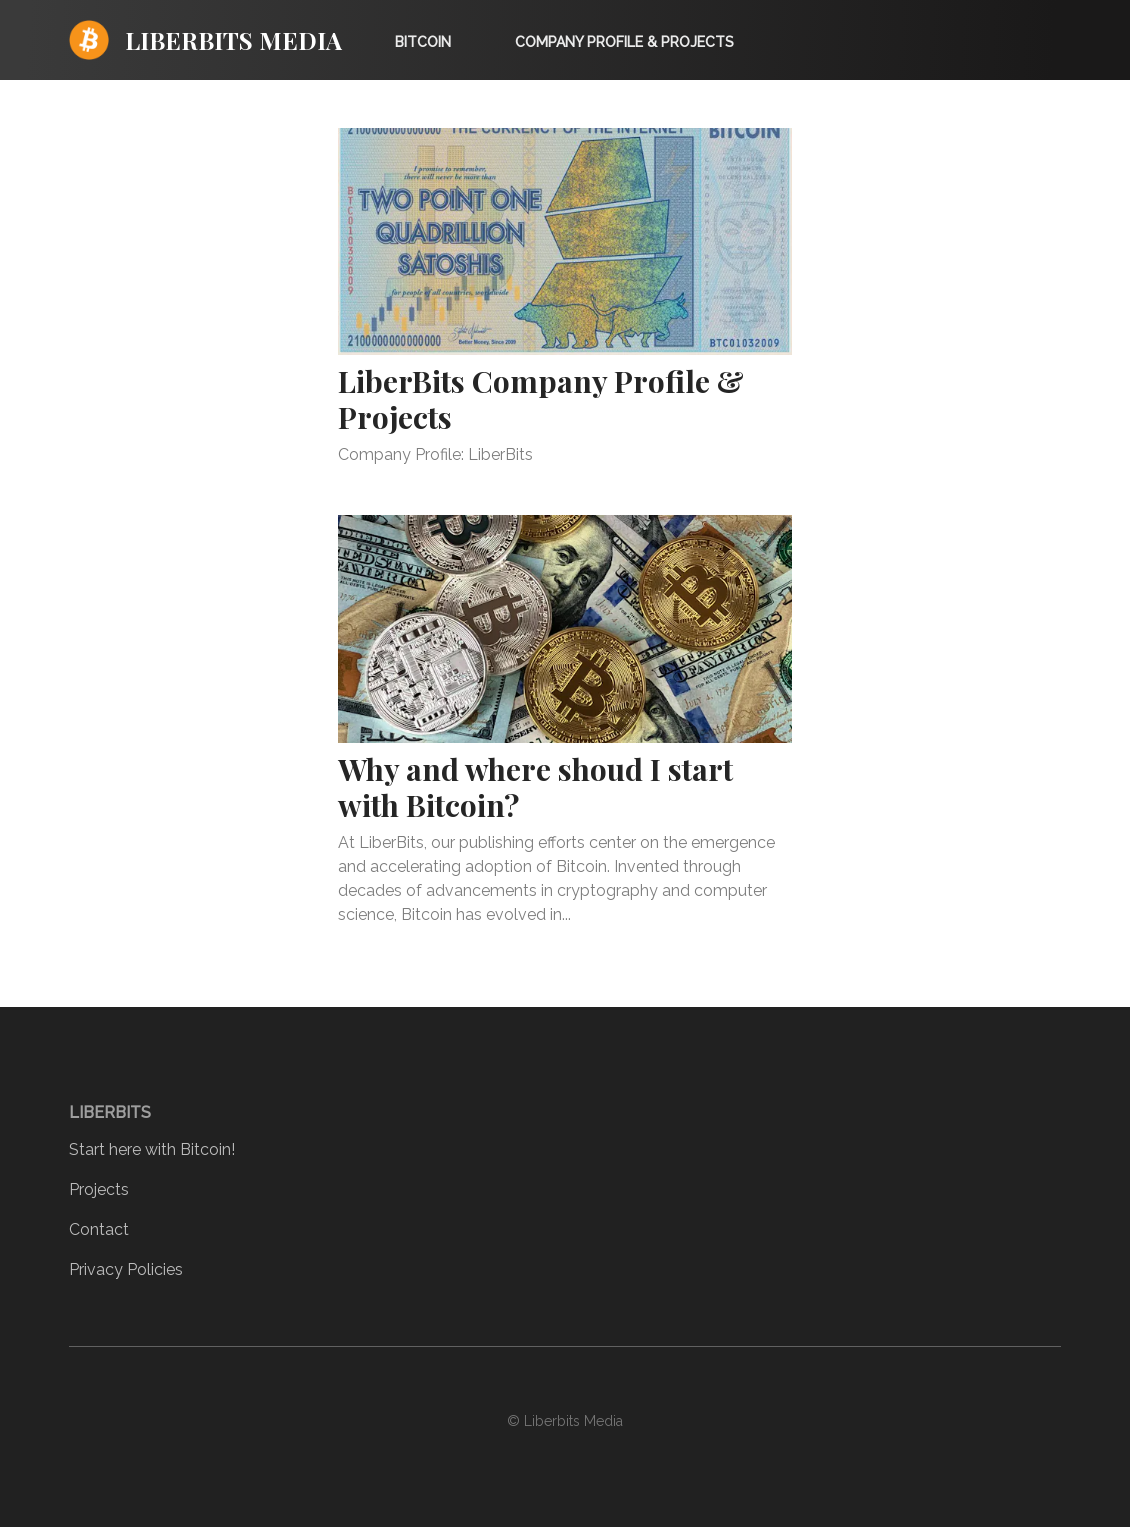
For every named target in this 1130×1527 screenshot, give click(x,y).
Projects (99, 1189)
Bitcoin (423, 42)
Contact (99, 1229)
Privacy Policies (126, 1269)
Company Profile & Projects (624, 42)
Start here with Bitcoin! (152, 1149)
